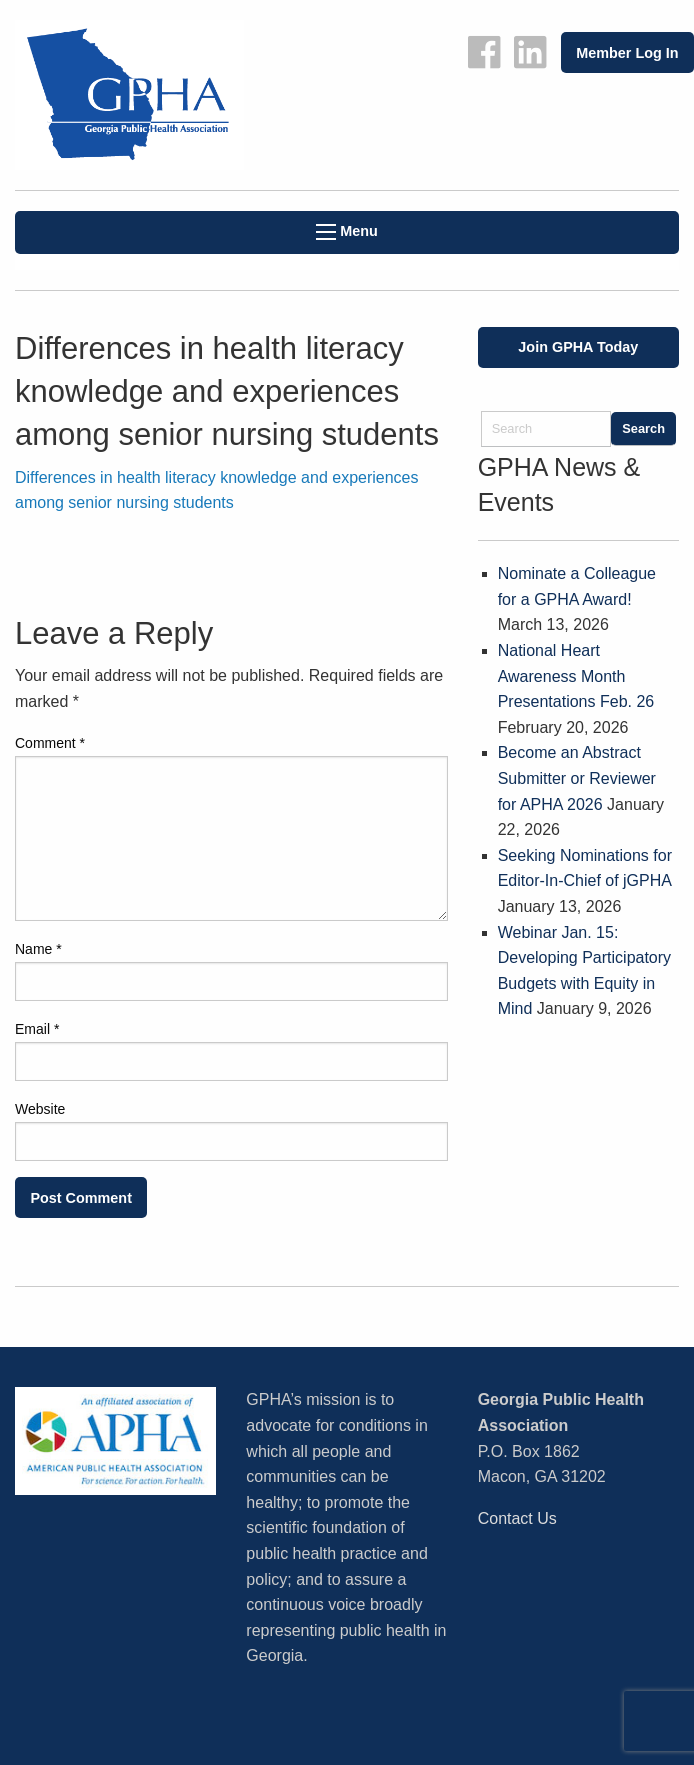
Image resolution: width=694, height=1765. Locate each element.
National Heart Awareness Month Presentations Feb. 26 (576, 676)
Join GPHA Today (578, 347)
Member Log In (627, 53)
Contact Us (517, 1518)
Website (40, 1109)
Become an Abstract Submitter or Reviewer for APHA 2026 (577, 778)
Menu (347, 231)
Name (38, 949)
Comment (50, 743)
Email (37, 1029)
